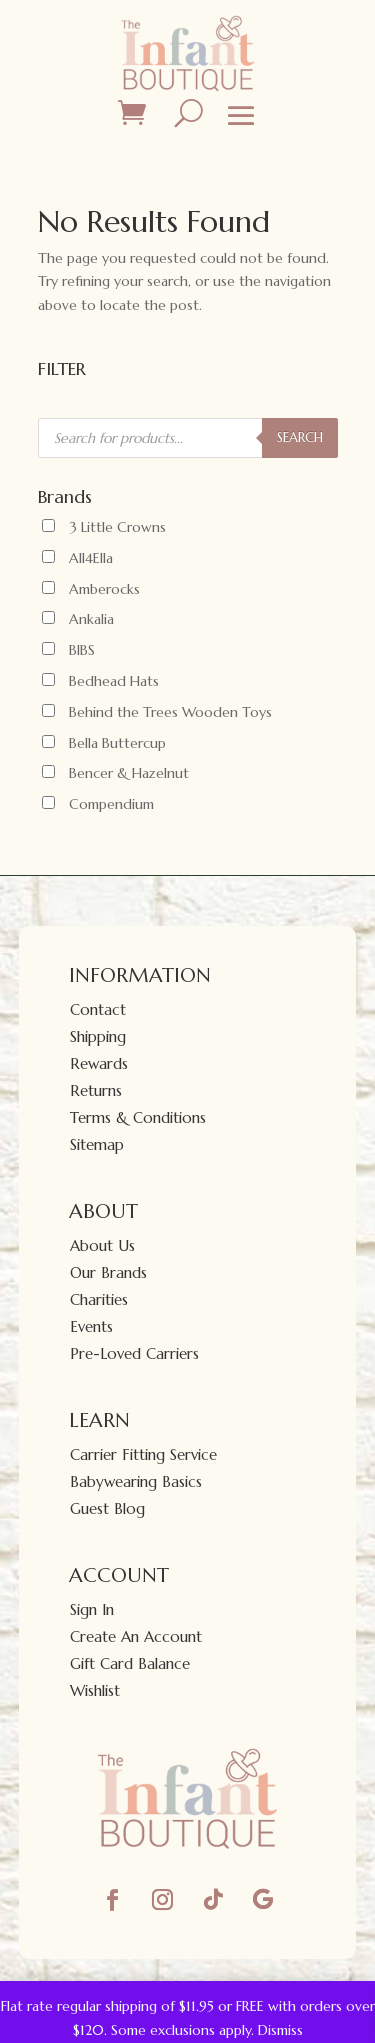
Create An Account (136, 1636)
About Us (102, 1245)
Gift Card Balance (130, 1663)
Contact (98, 1009)
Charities (99, 1299)
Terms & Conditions (138, 1117)
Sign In (92, 1609)
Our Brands (108, 1272)
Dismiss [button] (280, 2030)
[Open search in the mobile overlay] (188, 438)
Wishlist (95, 1690)
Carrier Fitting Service (143, 1454)
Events (91, 1326)
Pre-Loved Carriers (134, 1353)
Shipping (98, 1036)
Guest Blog (107, 1508)
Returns (96, 1090)
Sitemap (97, 1144)
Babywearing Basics (136, 1481)
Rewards (99, 1063)
